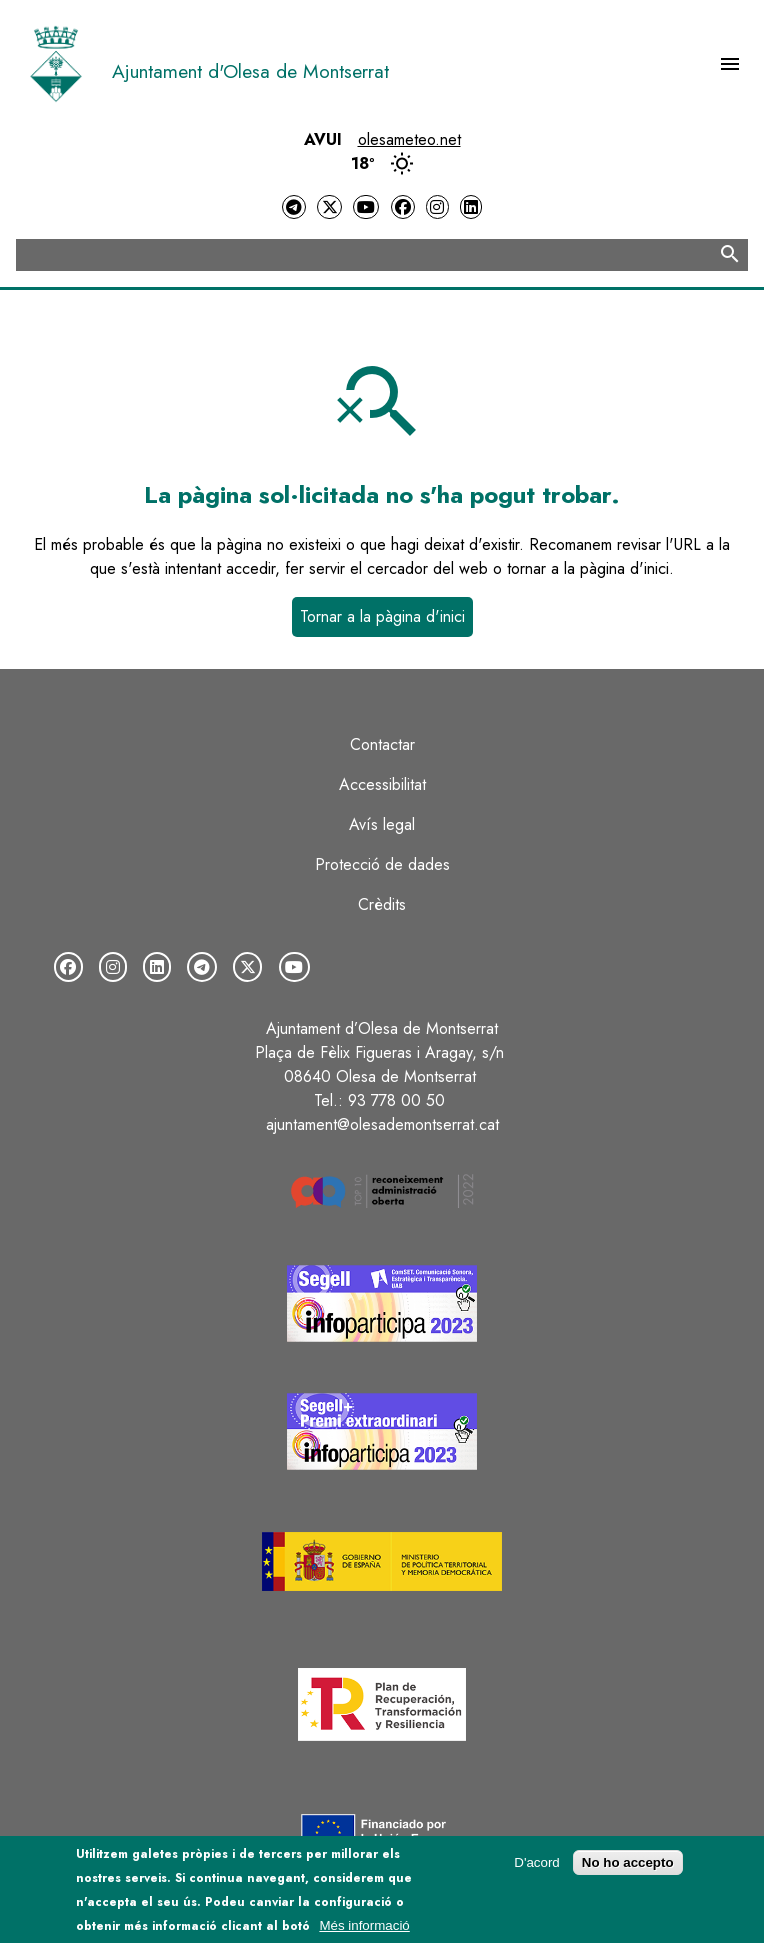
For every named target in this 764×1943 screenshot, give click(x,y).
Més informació (364, 1931)
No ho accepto (628, 1867)
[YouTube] (366, 207)
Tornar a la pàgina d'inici (382, 616)
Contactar (382, 744)
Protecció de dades (382, 864)
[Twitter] (329, 207)
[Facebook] (403, 207)
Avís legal (382, 824)
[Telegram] (294, 207)
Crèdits (382, 904)
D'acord (537, 1867)
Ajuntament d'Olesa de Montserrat (250, 71)
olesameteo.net (409, 139)
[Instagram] (437, 207)
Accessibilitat (382, 784)
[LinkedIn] (471, 207)
